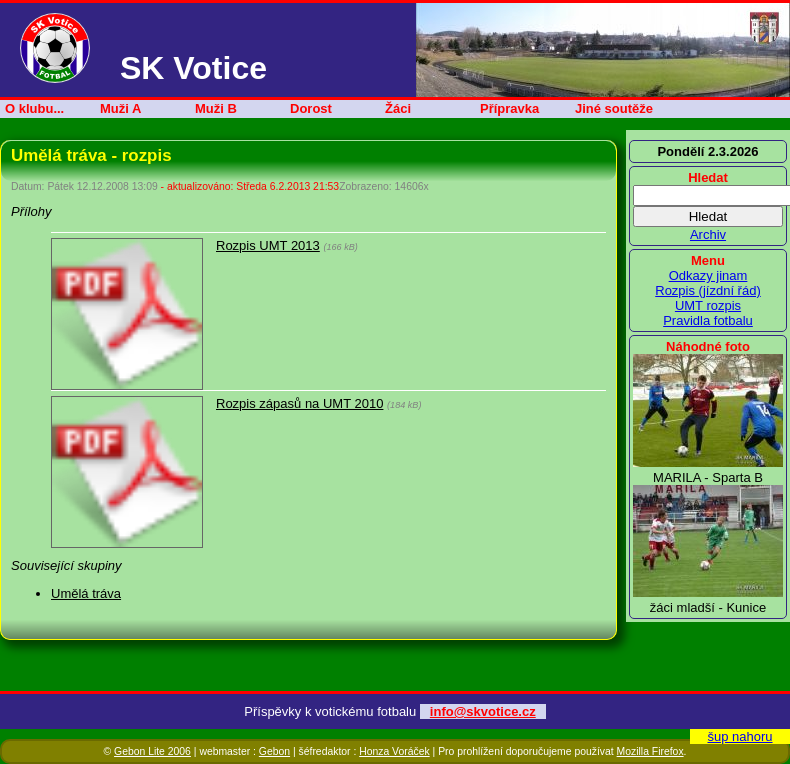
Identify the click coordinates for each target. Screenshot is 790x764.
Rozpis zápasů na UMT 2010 (299, 403)
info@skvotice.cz (483, 711)
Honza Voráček (394, 751)
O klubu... (34, 108)
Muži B (216, 108)
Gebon (274, 751)
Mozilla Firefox (650, 751)
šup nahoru (739, 736)
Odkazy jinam (708, 275)
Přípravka (509, 108)
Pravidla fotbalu (708, 320)
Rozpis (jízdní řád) (707, 290)
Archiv (708, 234)
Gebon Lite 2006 (152, 751)
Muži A (120, 108)
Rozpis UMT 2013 (268, 245)
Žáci (398, 108)
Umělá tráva (86, 593)
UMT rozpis (708, 305)
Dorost (311, 108)
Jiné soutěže (614, 108)
